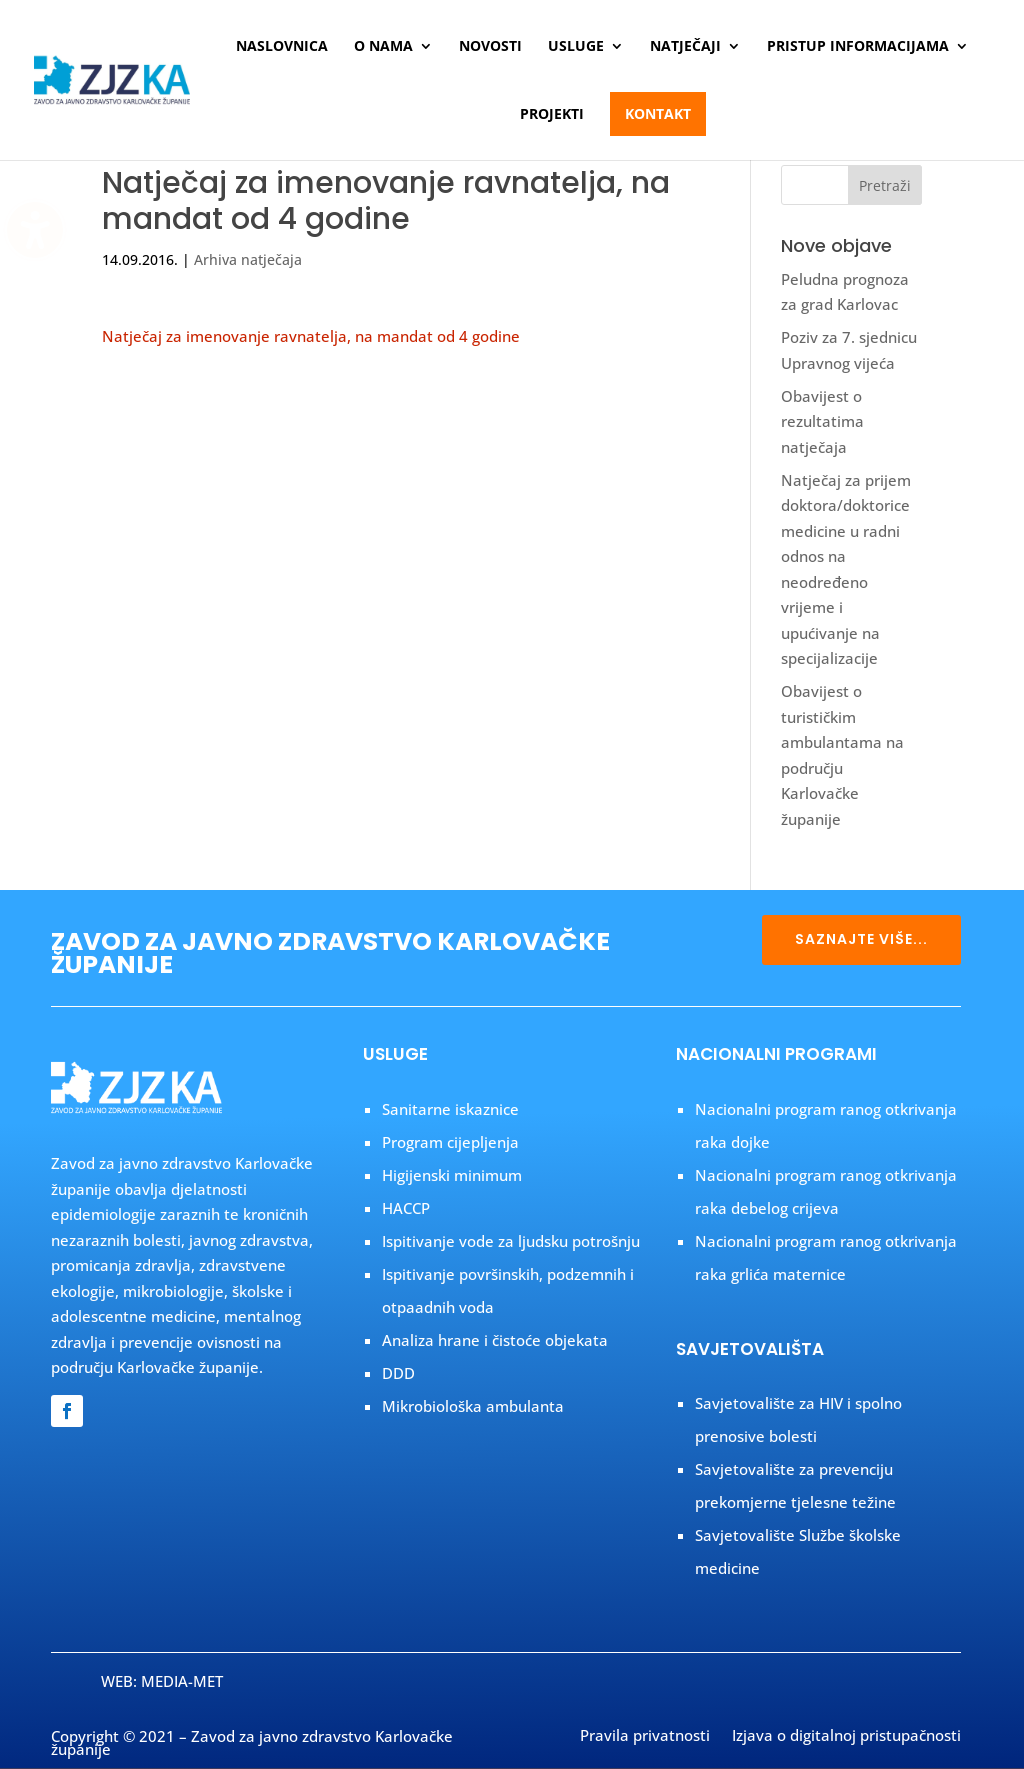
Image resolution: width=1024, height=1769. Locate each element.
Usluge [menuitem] (576, 47)
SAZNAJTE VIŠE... (861, 939)
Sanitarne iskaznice (450, 1109)
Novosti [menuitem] (490, 47)
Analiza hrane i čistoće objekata (495, 1340)
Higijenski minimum (452, 1175)
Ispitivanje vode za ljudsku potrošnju (511, 1241)
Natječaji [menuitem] (685, 47)
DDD (398, 1373)
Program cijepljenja (450, 1142)
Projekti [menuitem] (552, 115)
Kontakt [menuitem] (658, 113)
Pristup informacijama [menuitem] (858, 47)
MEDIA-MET (182, 1681)
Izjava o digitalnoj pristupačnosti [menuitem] (846, 1737)
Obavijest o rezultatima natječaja (822, 421)
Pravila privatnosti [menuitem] (645, 1737)
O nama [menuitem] (383, 47)
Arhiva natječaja (248, 259)
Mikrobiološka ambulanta (473, 1406)
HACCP (406, 1208)
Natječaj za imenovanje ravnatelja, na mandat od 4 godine (311, 336)
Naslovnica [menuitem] (282, 47)
